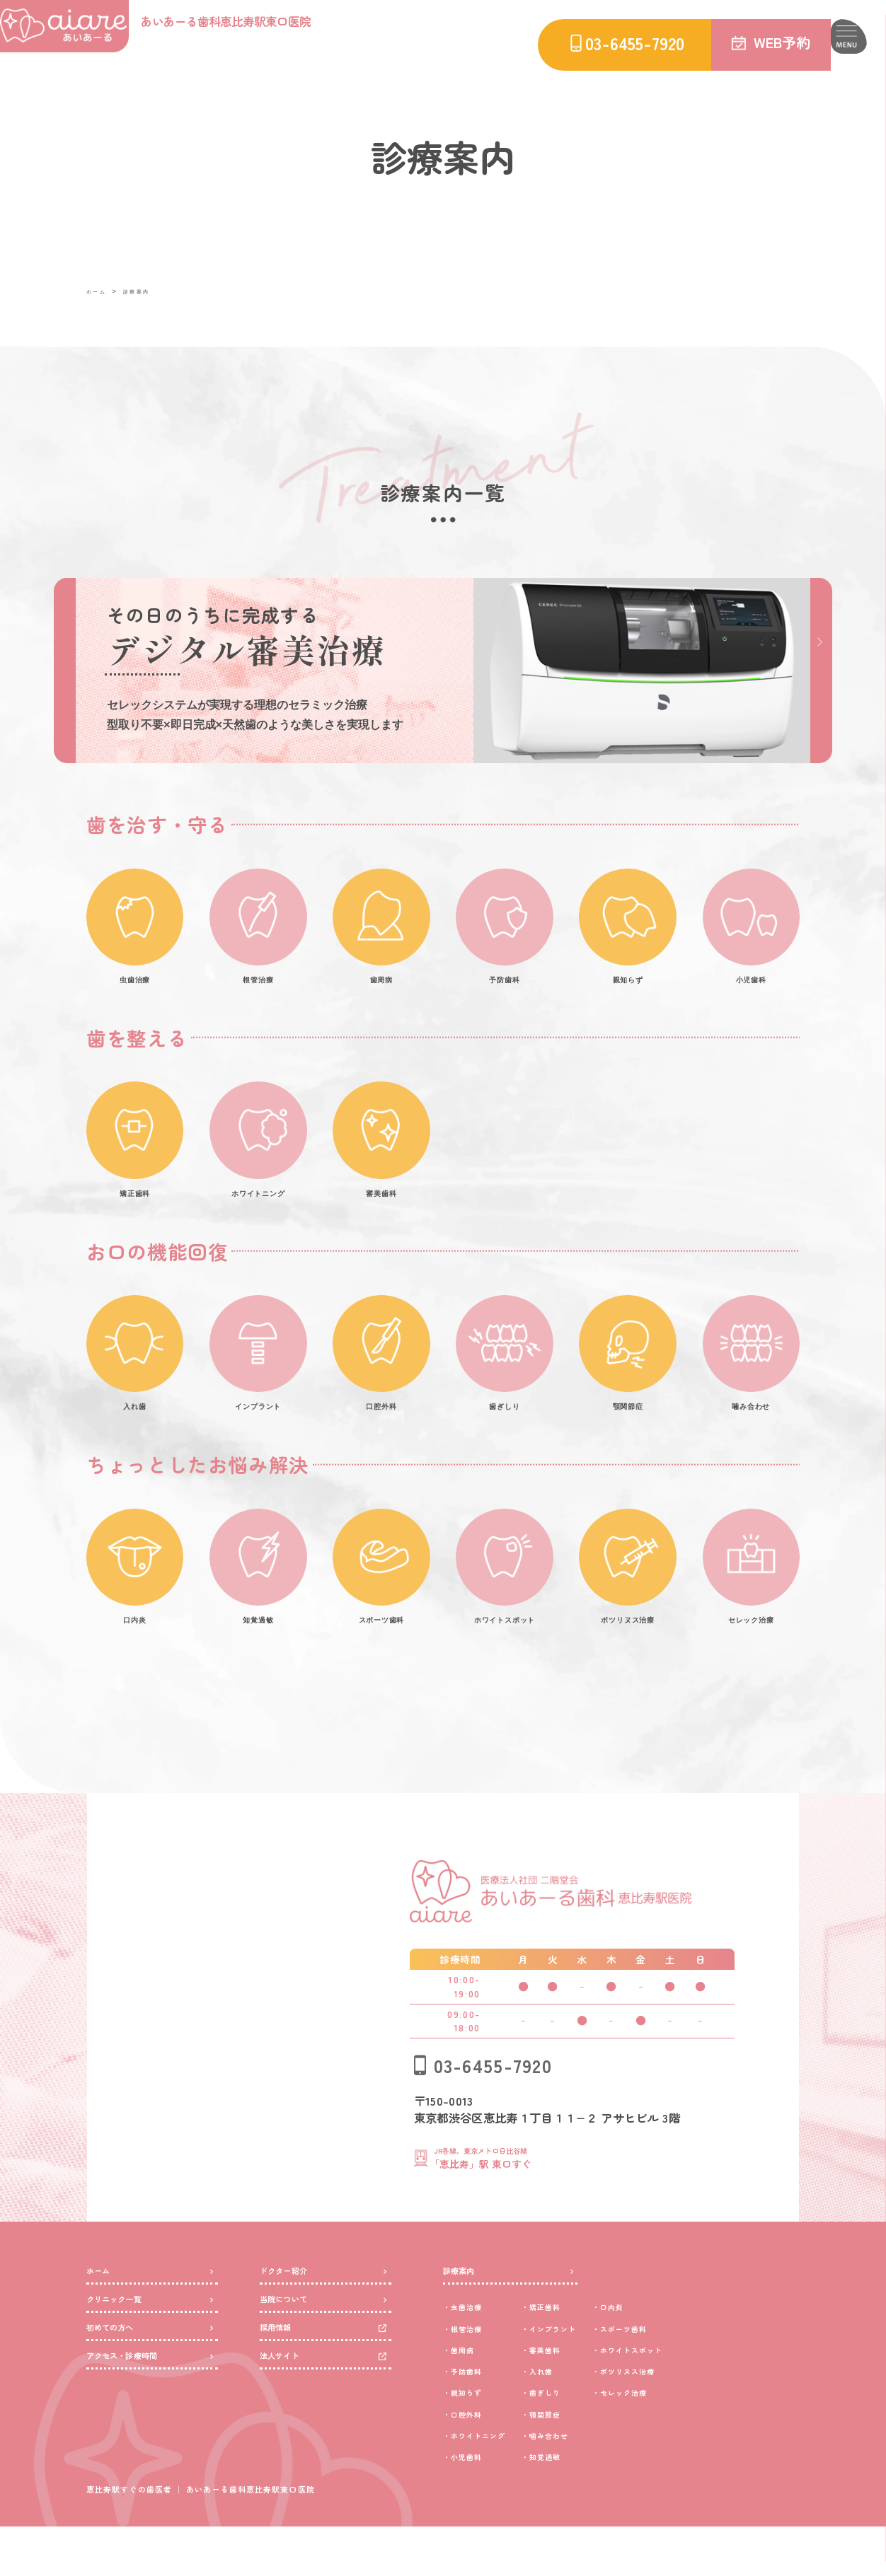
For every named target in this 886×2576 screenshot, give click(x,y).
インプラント (599, 2376)
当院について (294, 2353)
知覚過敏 (587, 2504)
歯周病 (471, 2398)
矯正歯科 (587, 2355)
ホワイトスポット (708, 2398)
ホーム (100, 290)
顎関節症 (587, 2461)
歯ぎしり (587, 2440)
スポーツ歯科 (697, 2376)
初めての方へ (120, 2392)
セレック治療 (697, 2440)
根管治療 (477, 2376)
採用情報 (283, 2392)
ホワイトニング (495, 2483)
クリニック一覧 (126, 2353)
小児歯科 (477, 2504)
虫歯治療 (477, 2355)
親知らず (477, 2440)
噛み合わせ (593, 2483)
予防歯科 (477, 2419)
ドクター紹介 (294, 2313)
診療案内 (151, 290)
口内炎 (679, 2355)
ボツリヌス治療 (702, 2419)
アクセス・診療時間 (138, 2431)
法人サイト (288, 2431)
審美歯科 (587, 2398)
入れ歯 (581, 2419)
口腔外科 (477, 2461)
